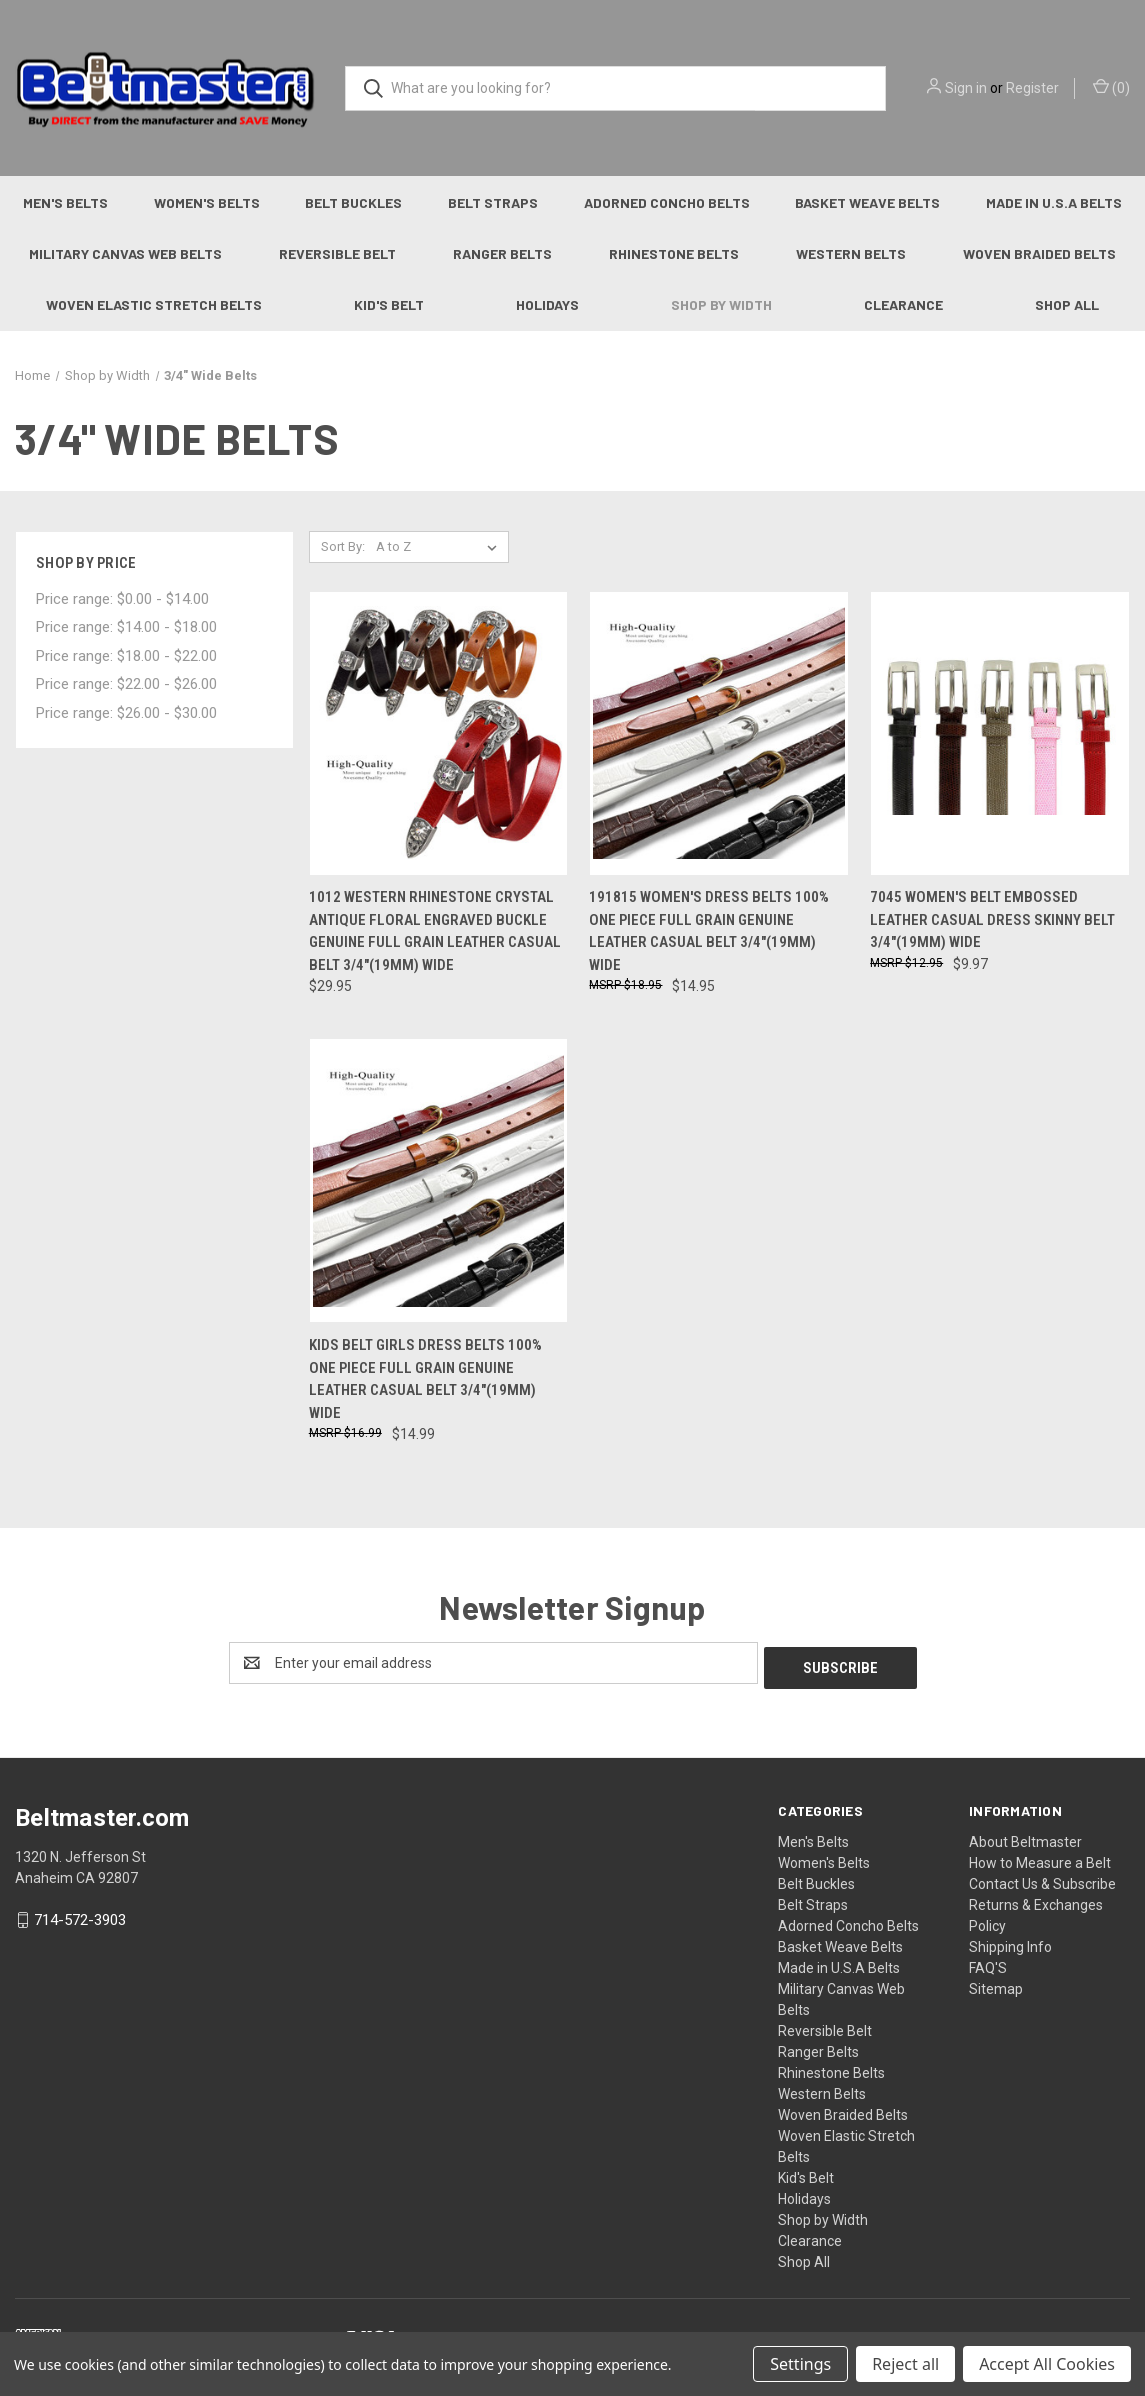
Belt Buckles (353, 202)
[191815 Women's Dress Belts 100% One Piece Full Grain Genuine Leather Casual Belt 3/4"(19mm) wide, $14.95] (719, 733)
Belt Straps (493, 202)
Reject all (905, 2364)
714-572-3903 (80, 1915)
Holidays (547, 304)
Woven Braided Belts (843, 2110)
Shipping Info (1010, 1942)
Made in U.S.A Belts (839, 1963)
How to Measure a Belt (1040, 1858)
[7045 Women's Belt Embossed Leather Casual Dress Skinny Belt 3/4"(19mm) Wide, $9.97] (1000, 733)
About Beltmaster (1025, 1837)
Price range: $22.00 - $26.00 (126, 684)
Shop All (1067, 304)
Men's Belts (65, 202)
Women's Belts (207, 202)
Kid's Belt (389, 304)
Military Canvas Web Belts (125, 253)
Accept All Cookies (1047, 2364)
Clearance (903, 304)
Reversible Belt (337, 253)
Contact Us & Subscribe (1042, 1879)
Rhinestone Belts (674, 253)
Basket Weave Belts (867, 202)
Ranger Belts (502, 253)
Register (1032, 88)
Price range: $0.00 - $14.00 (122, 599)
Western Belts (851, 253)
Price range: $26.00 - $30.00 (126, 713)
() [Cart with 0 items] (1111, 87)
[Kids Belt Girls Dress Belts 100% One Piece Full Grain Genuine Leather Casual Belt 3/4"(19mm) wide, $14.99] (439, 1180)
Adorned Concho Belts (667, 202)
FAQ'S (988, 1963)
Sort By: (343, 546)
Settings (800, 2364)
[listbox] (440, 547)
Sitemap (996, 1984)
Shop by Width (721, 304)
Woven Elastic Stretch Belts (154, 304)
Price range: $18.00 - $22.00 (126, 656)
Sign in (966, 88)
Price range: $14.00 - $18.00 (126, 627)
